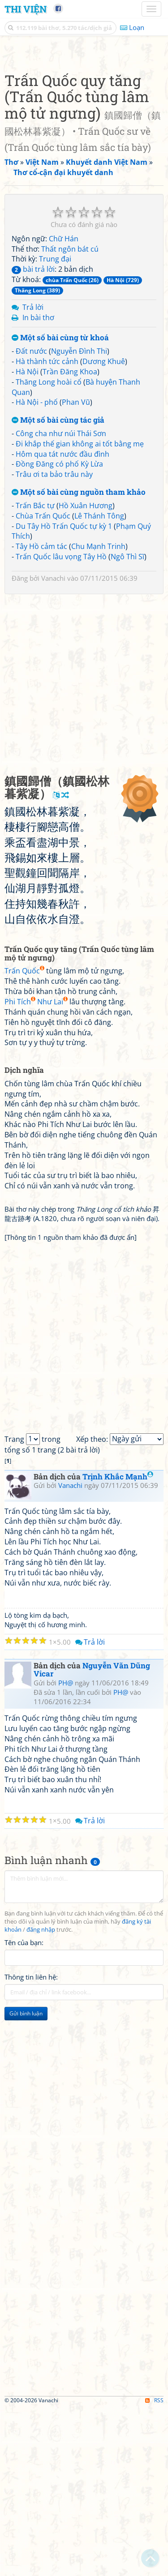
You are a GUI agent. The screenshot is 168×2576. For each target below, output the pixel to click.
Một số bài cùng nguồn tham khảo (79, 660)
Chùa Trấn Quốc (43, 684)
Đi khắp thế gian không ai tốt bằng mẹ (80, 612)
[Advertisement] (84, 135)
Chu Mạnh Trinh (98, 714)
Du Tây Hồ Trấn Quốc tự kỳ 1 (64, 694)
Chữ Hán (63, 406)
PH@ (65, 1850)
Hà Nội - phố (37, 570)
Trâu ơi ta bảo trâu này (54, 642)
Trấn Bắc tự (35, 673)
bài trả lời (33, 437)
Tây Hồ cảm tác (41, 714)
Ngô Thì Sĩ (127, 724)
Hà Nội (27, 539)
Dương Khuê (103, 529)
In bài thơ (38, 485)
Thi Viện (25, 9)
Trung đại (55, 427)
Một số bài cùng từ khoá (60, 505)
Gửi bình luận (26, 2181)
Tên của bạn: (23, 2110)
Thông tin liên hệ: (31, 2144)
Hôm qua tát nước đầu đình (62, 622)
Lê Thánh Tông (99, 684)
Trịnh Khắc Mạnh (117, 1644)
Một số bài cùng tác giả (58, 588)
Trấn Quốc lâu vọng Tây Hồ (61, 724)
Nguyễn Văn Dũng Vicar (92, 1837)
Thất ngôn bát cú (70, 417)
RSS (154, 2568)
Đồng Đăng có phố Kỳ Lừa (59, 632)
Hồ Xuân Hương (85, 673)
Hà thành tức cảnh (47, 529)
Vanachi (53, 746)
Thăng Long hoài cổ (49, 550)
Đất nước (31, 519)
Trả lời (32, 475)
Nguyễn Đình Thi (79, 519)
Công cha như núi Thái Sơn (61, 601)
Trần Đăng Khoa (70, 539)
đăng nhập (40, 2097)
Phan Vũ (76, 570)
